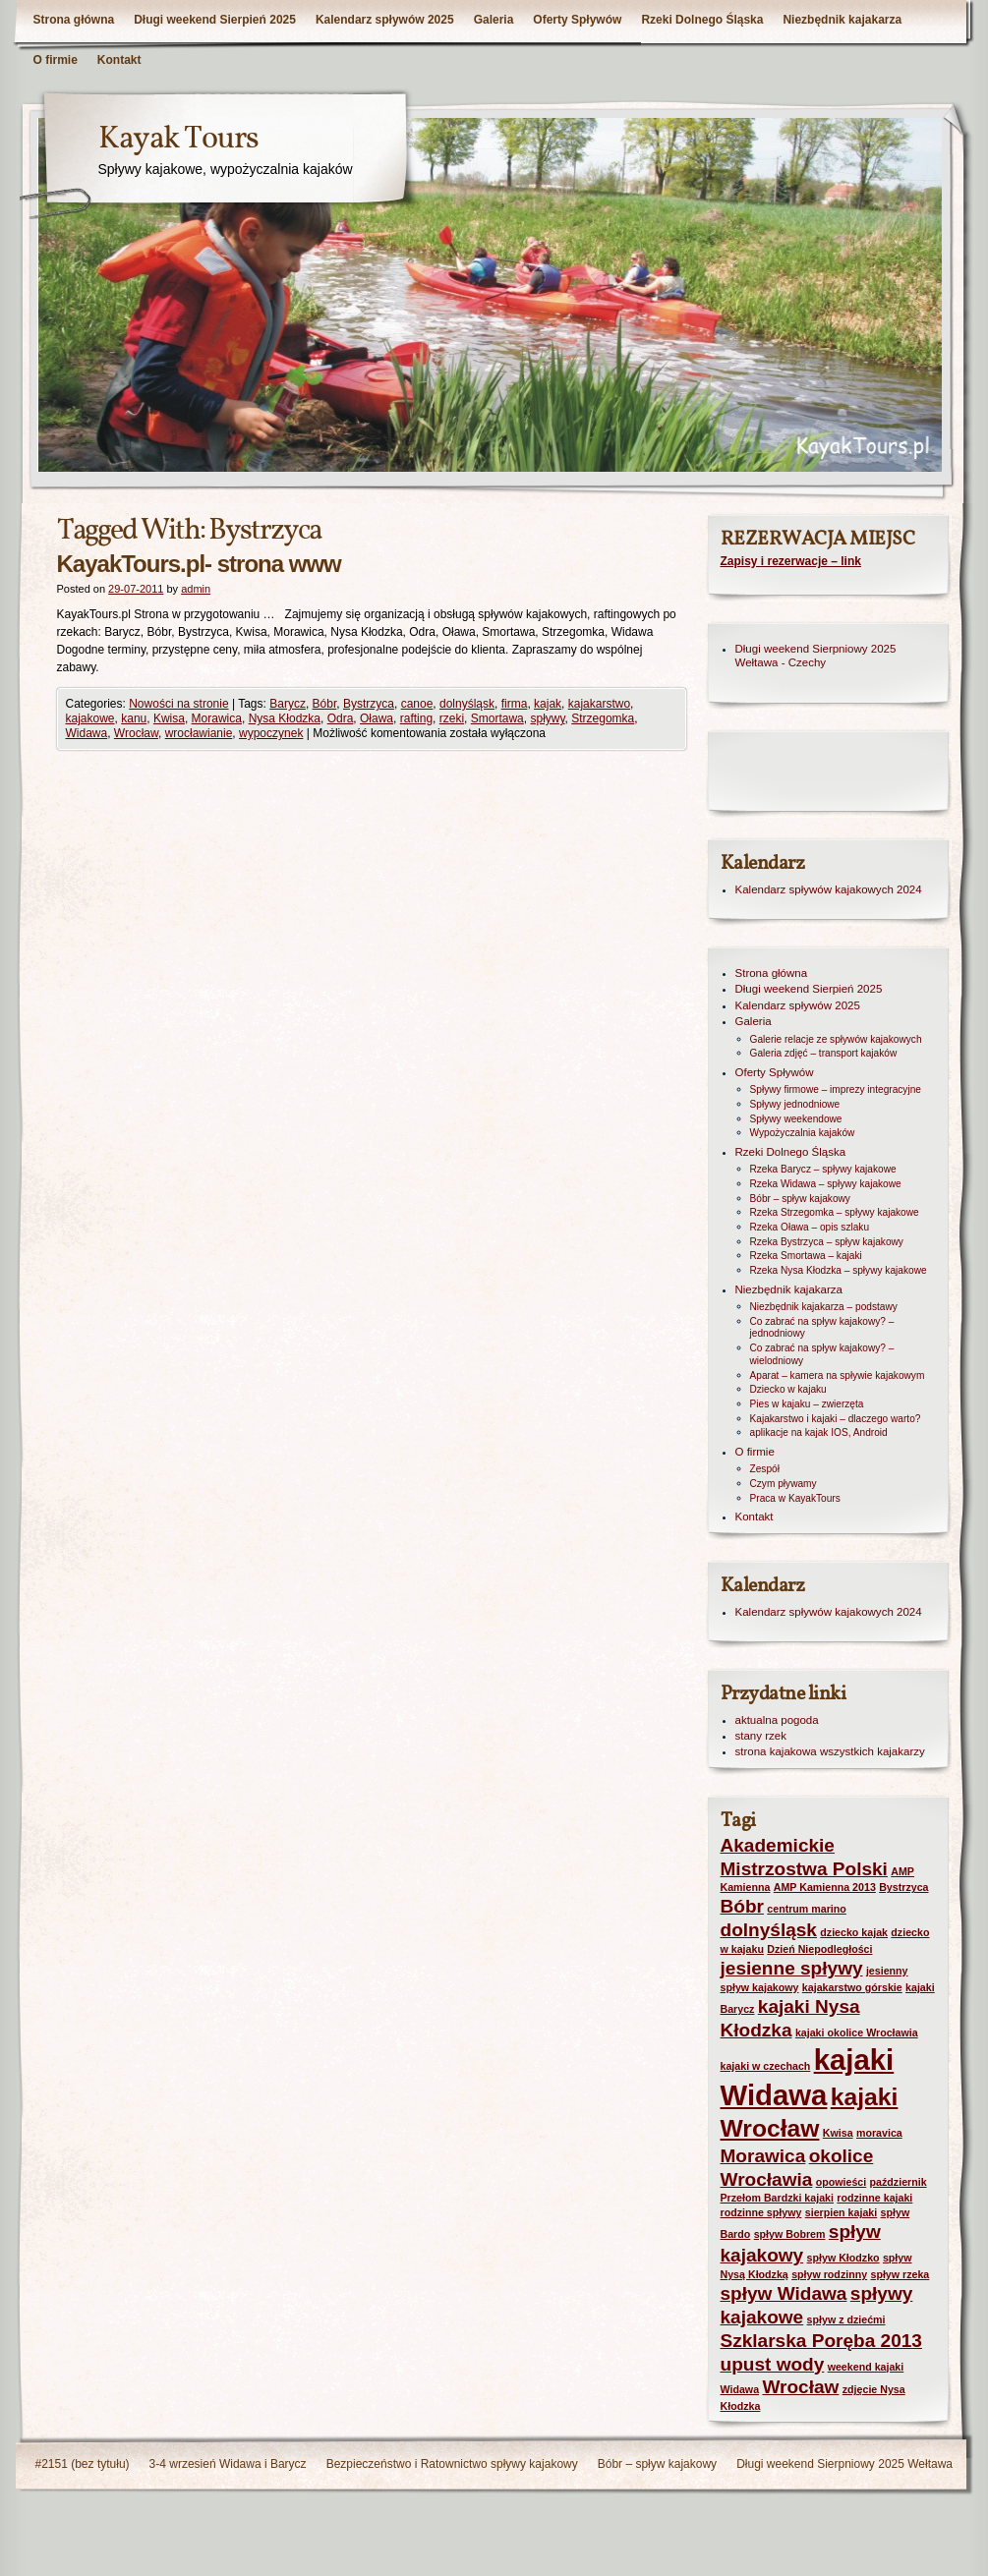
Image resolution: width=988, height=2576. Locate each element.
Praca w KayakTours (795, 1498)
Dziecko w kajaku (788, 1389)
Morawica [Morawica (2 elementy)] (763, 2156)
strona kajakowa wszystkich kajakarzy (830, 1751)
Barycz (287, 704)
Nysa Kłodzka (284, 718)
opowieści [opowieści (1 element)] (841, 2182)
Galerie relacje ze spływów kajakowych (836, 1039)
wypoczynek (271, 733)
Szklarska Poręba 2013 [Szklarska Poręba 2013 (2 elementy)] (821, 2340)
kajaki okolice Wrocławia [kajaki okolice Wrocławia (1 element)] (856, 2032)
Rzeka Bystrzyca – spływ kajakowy (826, 1241)
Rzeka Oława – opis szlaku (810, 1227)
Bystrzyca (368, 704)
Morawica (217, 718)
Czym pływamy (783, 1483)
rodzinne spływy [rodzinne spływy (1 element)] (761, 2212)
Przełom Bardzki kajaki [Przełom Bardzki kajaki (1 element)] (778, 2198)
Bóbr (325, 704)
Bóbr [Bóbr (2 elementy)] (742, 1906)
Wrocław (136, 733)
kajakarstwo (599, 704)
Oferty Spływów (577, 20)
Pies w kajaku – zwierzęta (807, 1404)
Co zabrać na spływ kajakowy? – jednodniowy (822, 1328)
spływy (547, 718)
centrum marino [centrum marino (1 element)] (806, 1909)
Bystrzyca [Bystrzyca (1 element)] (903, 1887)
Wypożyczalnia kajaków (802, 1132)
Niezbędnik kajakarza (842, 20)
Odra (340, 718)
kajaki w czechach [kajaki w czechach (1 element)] (766, 2066)
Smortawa (497, 718)
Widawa (87, 733)
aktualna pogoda (777, 1720)
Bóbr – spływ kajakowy (800, 1198)
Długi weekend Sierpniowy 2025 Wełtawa (844, 2464)
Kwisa (169, 718)
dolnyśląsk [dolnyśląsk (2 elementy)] (769, 1929)
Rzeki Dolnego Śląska (702, 20)
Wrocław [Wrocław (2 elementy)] (800, 2386)
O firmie (55, 60)
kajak (547, 704)
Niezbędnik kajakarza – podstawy (824, 1306)
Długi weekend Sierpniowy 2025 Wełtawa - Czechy (816, 655)
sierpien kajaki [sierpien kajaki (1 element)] (841, 2212)
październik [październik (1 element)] (898, 2182)
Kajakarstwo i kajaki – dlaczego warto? (835, 1418)
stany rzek (760, 1736)
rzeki (451, 718)
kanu (133, 718)
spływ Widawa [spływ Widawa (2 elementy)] (784, 2293)
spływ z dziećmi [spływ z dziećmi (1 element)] (846, 2319)
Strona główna (74, 20)
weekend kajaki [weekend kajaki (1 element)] (866, 2367)
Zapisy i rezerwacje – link (791, 561)
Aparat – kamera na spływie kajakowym (837, 1375)
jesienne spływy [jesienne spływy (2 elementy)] (792, 1968)
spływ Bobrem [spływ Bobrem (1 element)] (790, 2234)
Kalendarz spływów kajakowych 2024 (828, 889)
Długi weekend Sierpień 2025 (215, 20)
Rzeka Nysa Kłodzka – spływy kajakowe (838, 1270)
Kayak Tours (178, 139)
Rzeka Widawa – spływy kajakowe (825, 1183)
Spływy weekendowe (796, 1119)
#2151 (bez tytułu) (82, 2464)
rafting (416, 718)
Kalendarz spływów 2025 (385, 20)
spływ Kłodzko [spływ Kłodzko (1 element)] (843, 2257)
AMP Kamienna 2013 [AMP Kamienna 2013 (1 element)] (825, 1887)
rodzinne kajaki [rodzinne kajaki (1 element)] (874, 2198)
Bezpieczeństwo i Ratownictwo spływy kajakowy (452, 2464)
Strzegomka (602, 718)
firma (514, 704)
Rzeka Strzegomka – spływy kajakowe (834, 1212)
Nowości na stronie (178, 704)
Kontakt (119, 60)
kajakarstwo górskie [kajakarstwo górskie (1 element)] (852, 1987)
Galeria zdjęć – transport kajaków (824, 1053)
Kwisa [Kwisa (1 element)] (838, 2133)
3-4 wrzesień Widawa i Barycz (228, 2464)
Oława (376, 718)
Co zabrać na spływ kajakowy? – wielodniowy (822, 1354)
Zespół (765, 1468)
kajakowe (90, 718)
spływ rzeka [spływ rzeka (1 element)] (899, 2274)
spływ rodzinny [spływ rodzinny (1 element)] (829, 2274)
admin (195, 589)
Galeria (494, 20)
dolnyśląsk (466, 704)
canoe (417, 704)
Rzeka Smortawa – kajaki (806, 1255)
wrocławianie (199, 733)
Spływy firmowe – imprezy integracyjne (835, 1089)
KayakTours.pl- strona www (199, 563)
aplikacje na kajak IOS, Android (819, 1432)
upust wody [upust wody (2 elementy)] (773, 2364)
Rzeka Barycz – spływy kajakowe (823, 1169)
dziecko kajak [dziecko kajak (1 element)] (854, 1932)
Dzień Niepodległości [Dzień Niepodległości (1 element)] (819, 1949)
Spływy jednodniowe (795, 1104)
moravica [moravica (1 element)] (879, 2133)
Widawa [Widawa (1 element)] (740, 2389)
